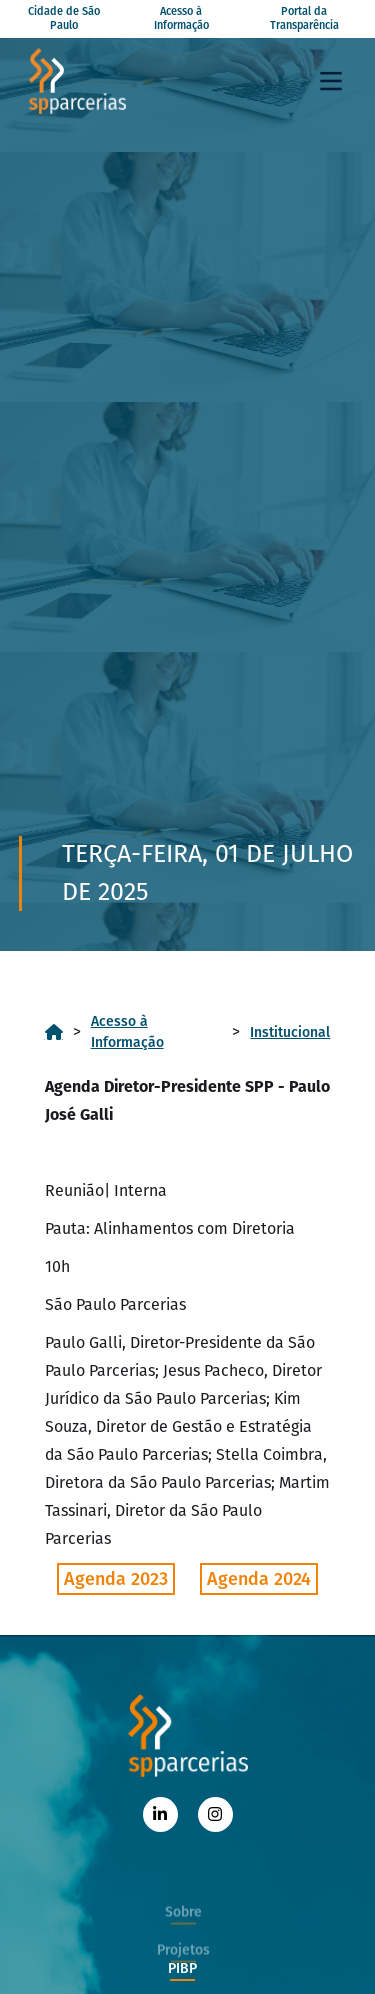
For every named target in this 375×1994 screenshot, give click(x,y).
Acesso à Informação (181, 18)
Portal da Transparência (304, 18)
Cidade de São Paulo (64, 18)
